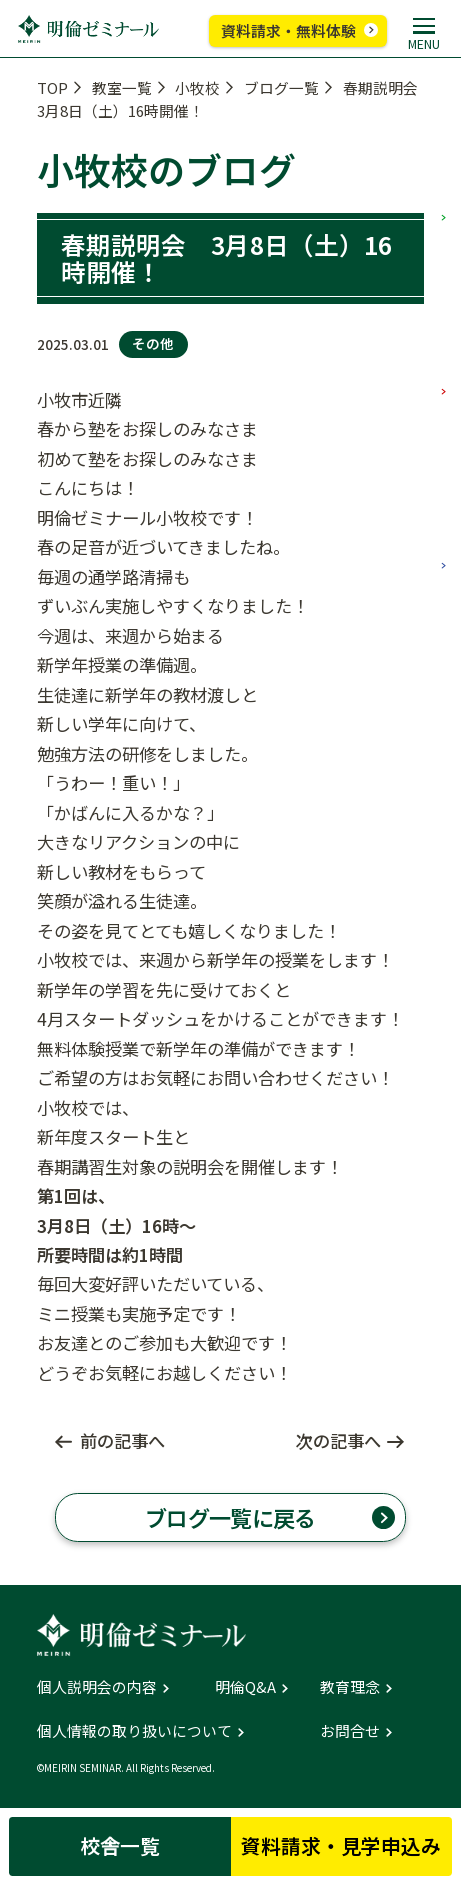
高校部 (444, 492)
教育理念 (350, 1687)
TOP (52, 87)
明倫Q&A (245, 1687)
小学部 (444, 144)
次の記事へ (338, 1440)
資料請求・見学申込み (341, 1845)
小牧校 (197, 87)
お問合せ (350, 1731)
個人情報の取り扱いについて (134, 1731)
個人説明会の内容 (97, 1687)
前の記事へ (122, 1440)
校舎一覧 (120, 1845)
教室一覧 (122, 87)
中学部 (444, 318)
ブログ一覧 (281, 87)
